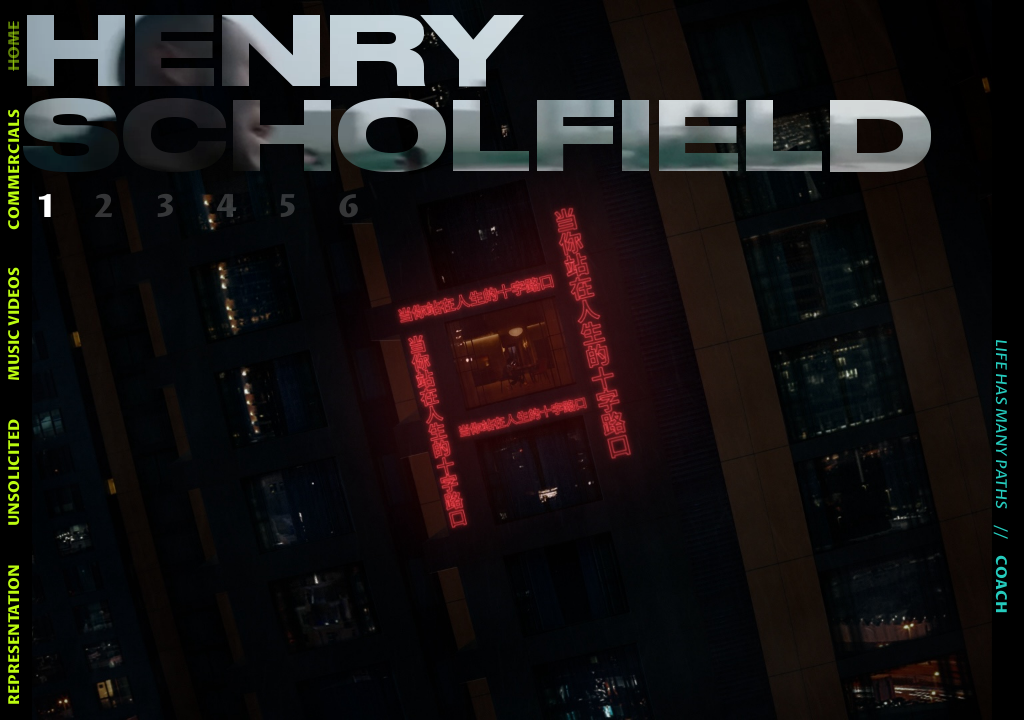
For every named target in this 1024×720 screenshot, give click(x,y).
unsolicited (14, 472)
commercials (14, 169)
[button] (50, 208)
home (14, 46)
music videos (14, 324)
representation (14, 634)
